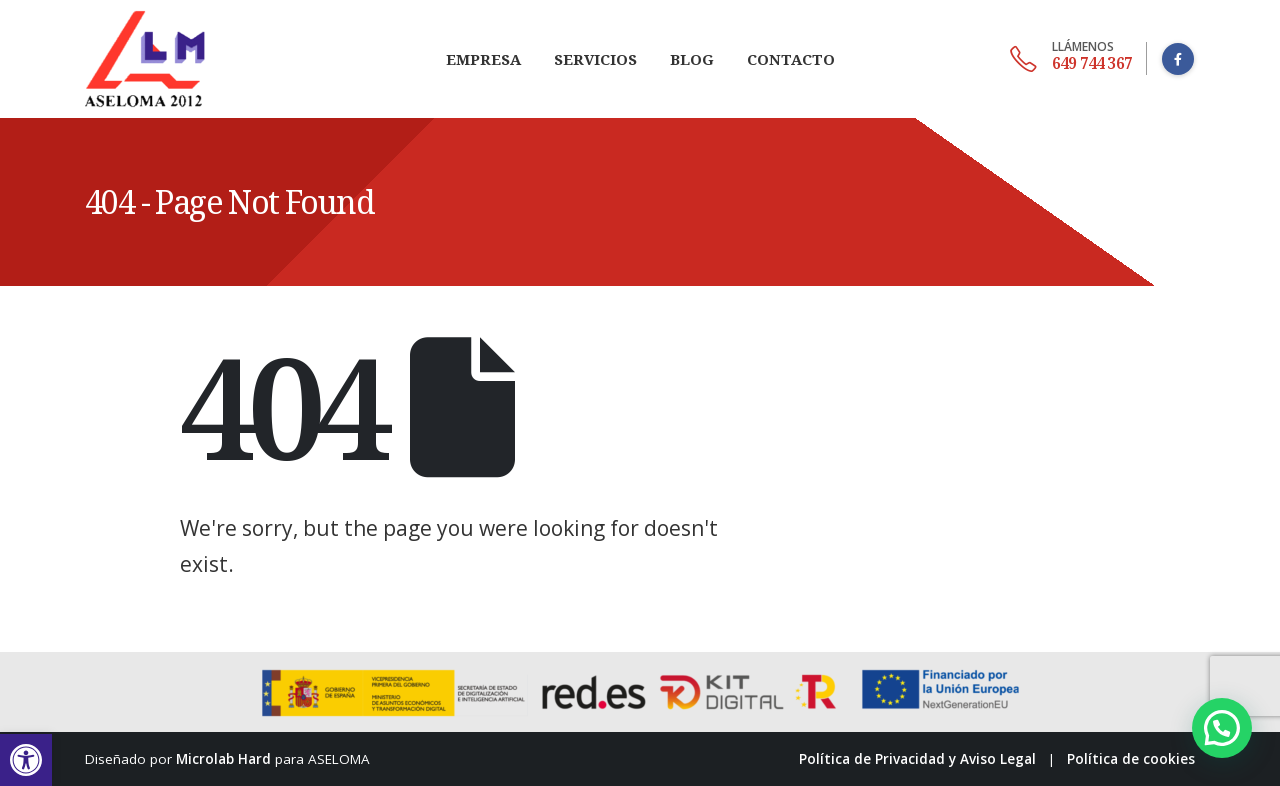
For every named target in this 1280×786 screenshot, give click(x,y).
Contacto (791, 59)
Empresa (483, 59)
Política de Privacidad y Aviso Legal (917, 759)
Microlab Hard (223, 759)
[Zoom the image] (145, 12)
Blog (692, 59)
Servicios (595, 59)
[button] (26, 760)
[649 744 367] (1071, 59)
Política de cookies (1131, 759)
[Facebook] (1178, 59)
